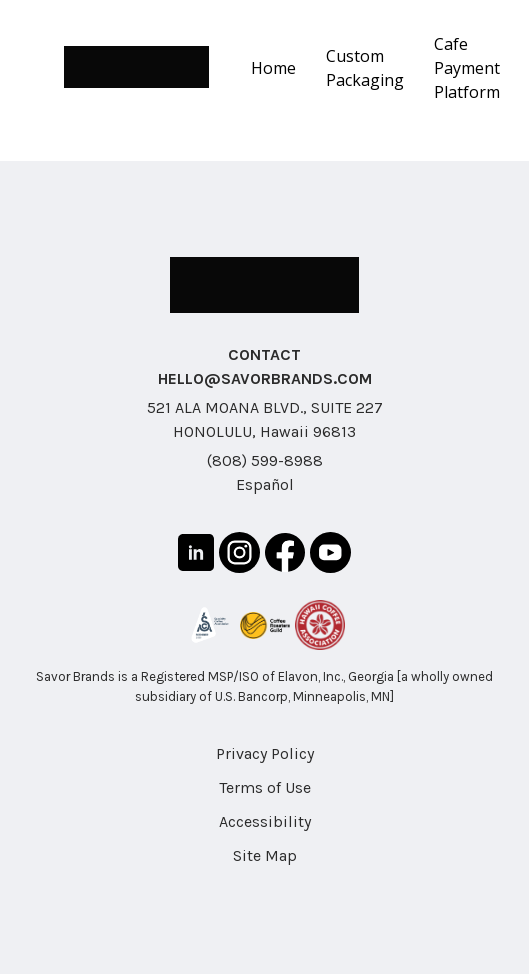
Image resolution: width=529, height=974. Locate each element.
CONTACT (264, 354)
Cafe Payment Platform (467, 68)
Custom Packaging (365, 68)
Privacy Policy (265, 753)
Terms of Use (265, 787)
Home (273, 68)
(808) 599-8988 (265, 460)
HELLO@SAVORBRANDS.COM (265, 378)
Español (265, 484)
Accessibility (265, 821)
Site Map (265, 855)
